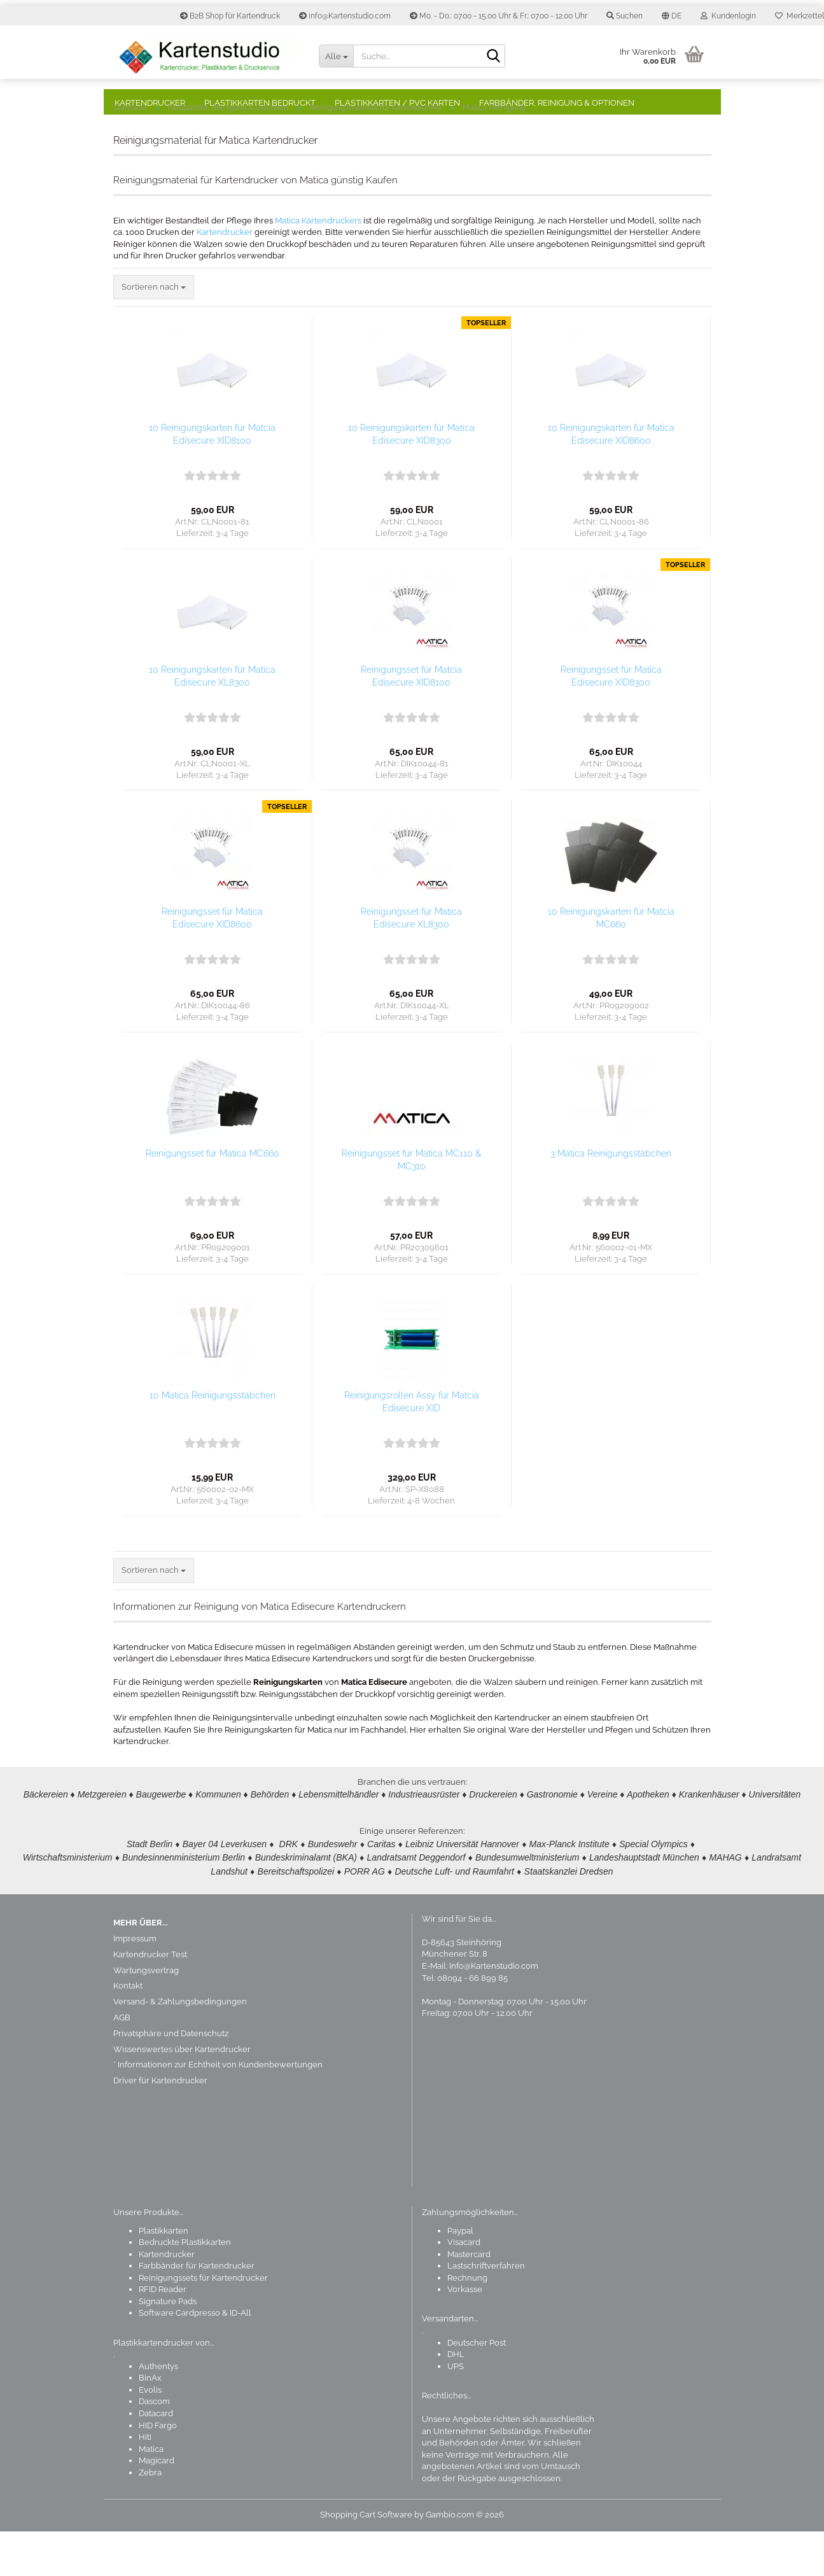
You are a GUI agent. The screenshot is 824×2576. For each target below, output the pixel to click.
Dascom (154, 2446)
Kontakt (128, 2030)
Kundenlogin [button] (728, 15)
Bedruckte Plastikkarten (185, 2286)
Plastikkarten (163, 2275)
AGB (121, 2062)
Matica (151, 2493)
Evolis (150, 2434)
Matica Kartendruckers (318, 265)
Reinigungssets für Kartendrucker (203, 2322)
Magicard (156, 2505)
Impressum (135, 1983)
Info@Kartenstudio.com (493, 2010)
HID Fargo (158, 2470)
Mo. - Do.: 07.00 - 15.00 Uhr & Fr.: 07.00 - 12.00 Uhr (498, 15)
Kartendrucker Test (150, 1999)
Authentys (158, 2411)
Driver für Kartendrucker (160, 2125)
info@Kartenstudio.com (345, 15)
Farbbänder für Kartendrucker (197, 2310)
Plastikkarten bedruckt (260, 103)
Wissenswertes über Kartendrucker (182, 2094)
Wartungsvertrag (146, 2015)
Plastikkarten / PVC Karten (397, 103)
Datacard (156, 2458)
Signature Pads (168, 2346)
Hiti (145, 2481)
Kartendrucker (150, 103)
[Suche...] (336, 56)
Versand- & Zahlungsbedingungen (180, 2046)
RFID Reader (162, 2334)
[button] (671, 15)
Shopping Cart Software (366, 2559)
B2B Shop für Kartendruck (230, 15)
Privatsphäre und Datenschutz (170, 2078)
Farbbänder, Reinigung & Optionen (556, 103)
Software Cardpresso (179, 2357)
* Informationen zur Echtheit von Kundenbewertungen (218, 2109)
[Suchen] (493, 56)
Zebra (150, 2517)
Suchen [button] (624, 15)
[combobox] (153, 332)
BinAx (150, 2422)
